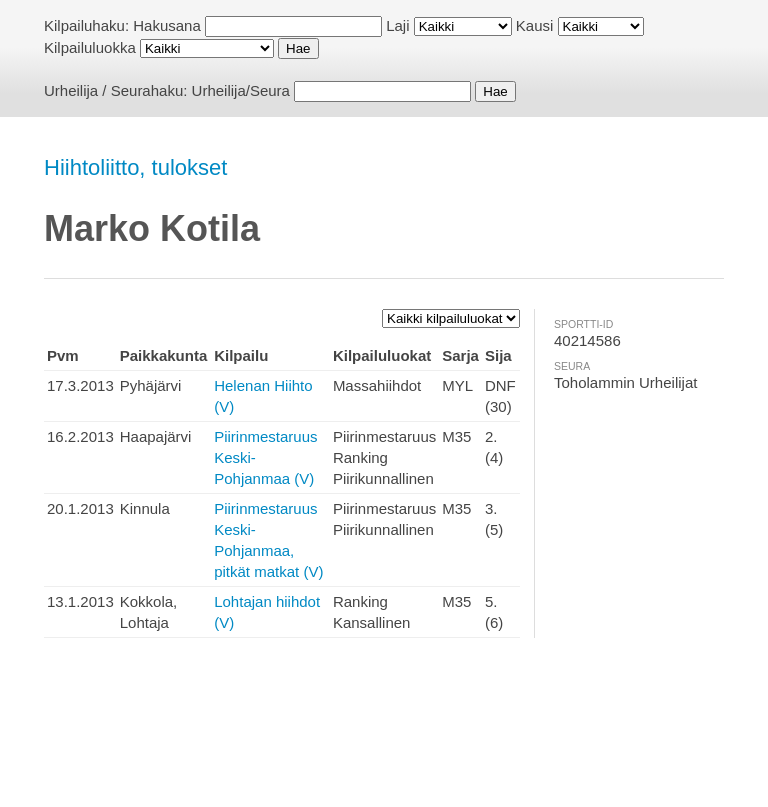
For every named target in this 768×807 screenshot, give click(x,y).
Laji (397, 25)
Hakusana (167, 25)
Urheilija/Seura (241, 90)
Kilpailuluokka (90, 47)
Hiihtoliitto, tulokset (135, 167)
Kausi (535, 25)
